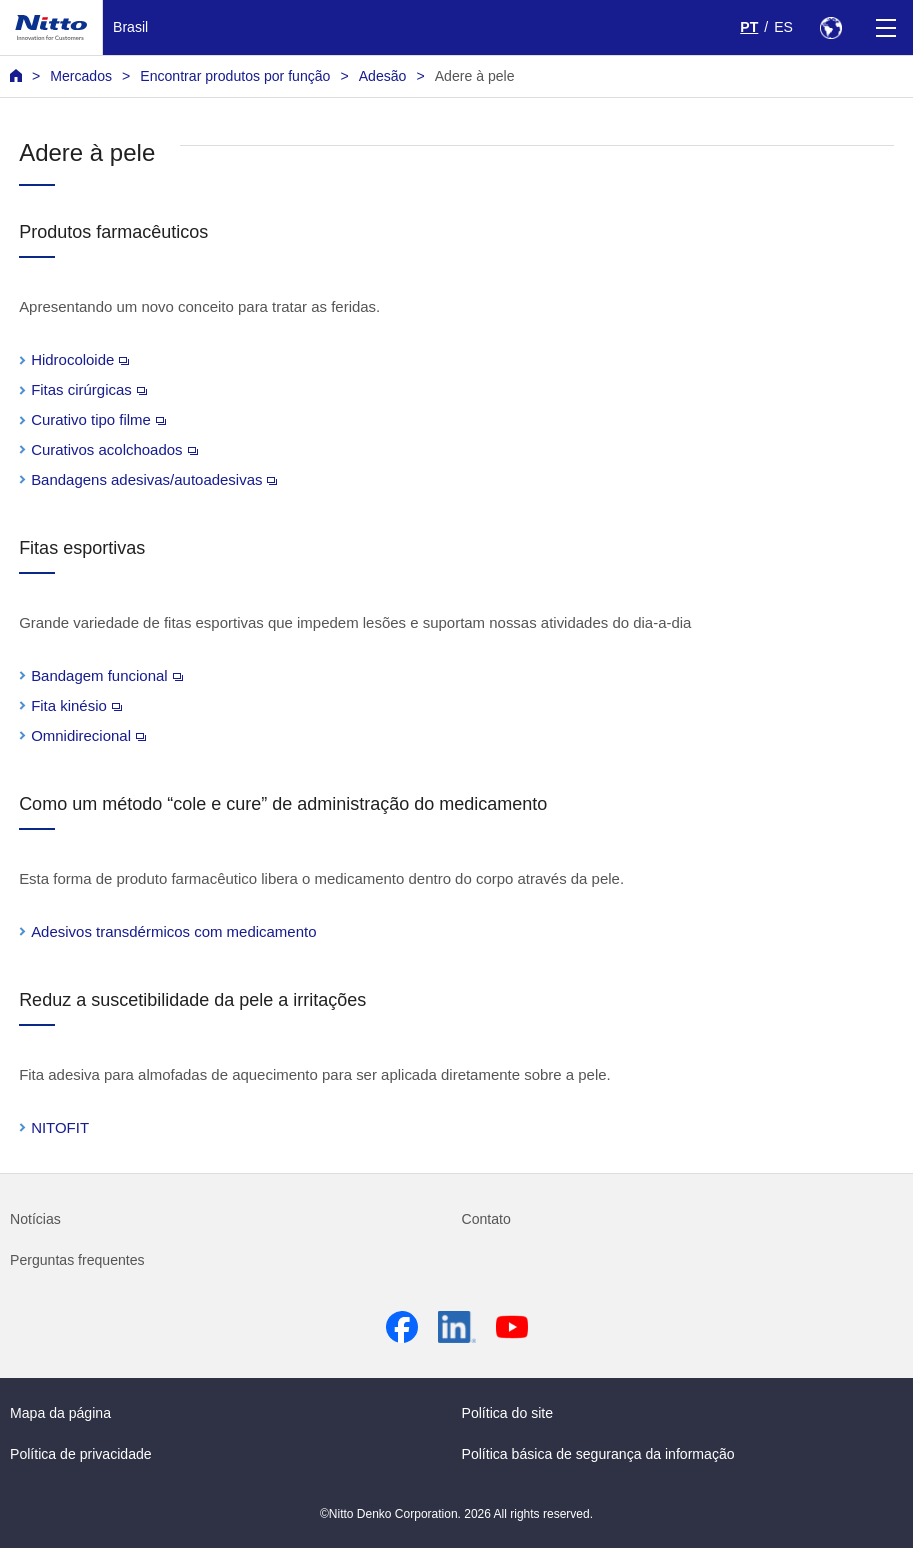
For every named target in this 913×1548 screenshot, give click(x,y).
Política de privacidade (81, 1454)
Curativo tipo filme (98, 419)
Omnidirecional (88, 735)
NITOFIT (60, 1127)
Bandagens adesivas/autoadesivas (154, 479)
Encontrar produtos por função (235, 76)
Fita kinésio (76, 705)
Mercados (81, 76)
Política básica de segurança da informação (598, 1454)
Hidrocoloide (80, 359)
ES (783, 27)
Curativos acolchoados (114, 449)
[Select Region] (830, 27)
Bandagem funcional (106, 675)
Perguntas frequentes (77, 1260)
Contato (486, 1219)
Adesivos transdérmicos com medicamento (173, 931)
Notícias (35, 1219)
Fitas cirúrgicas (89, 389)
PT (749, 27)
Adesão (383, 76)
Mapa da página (60, 1413)
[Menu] (885, 27)
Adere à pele (475, 76)
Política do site (508, 1413)
